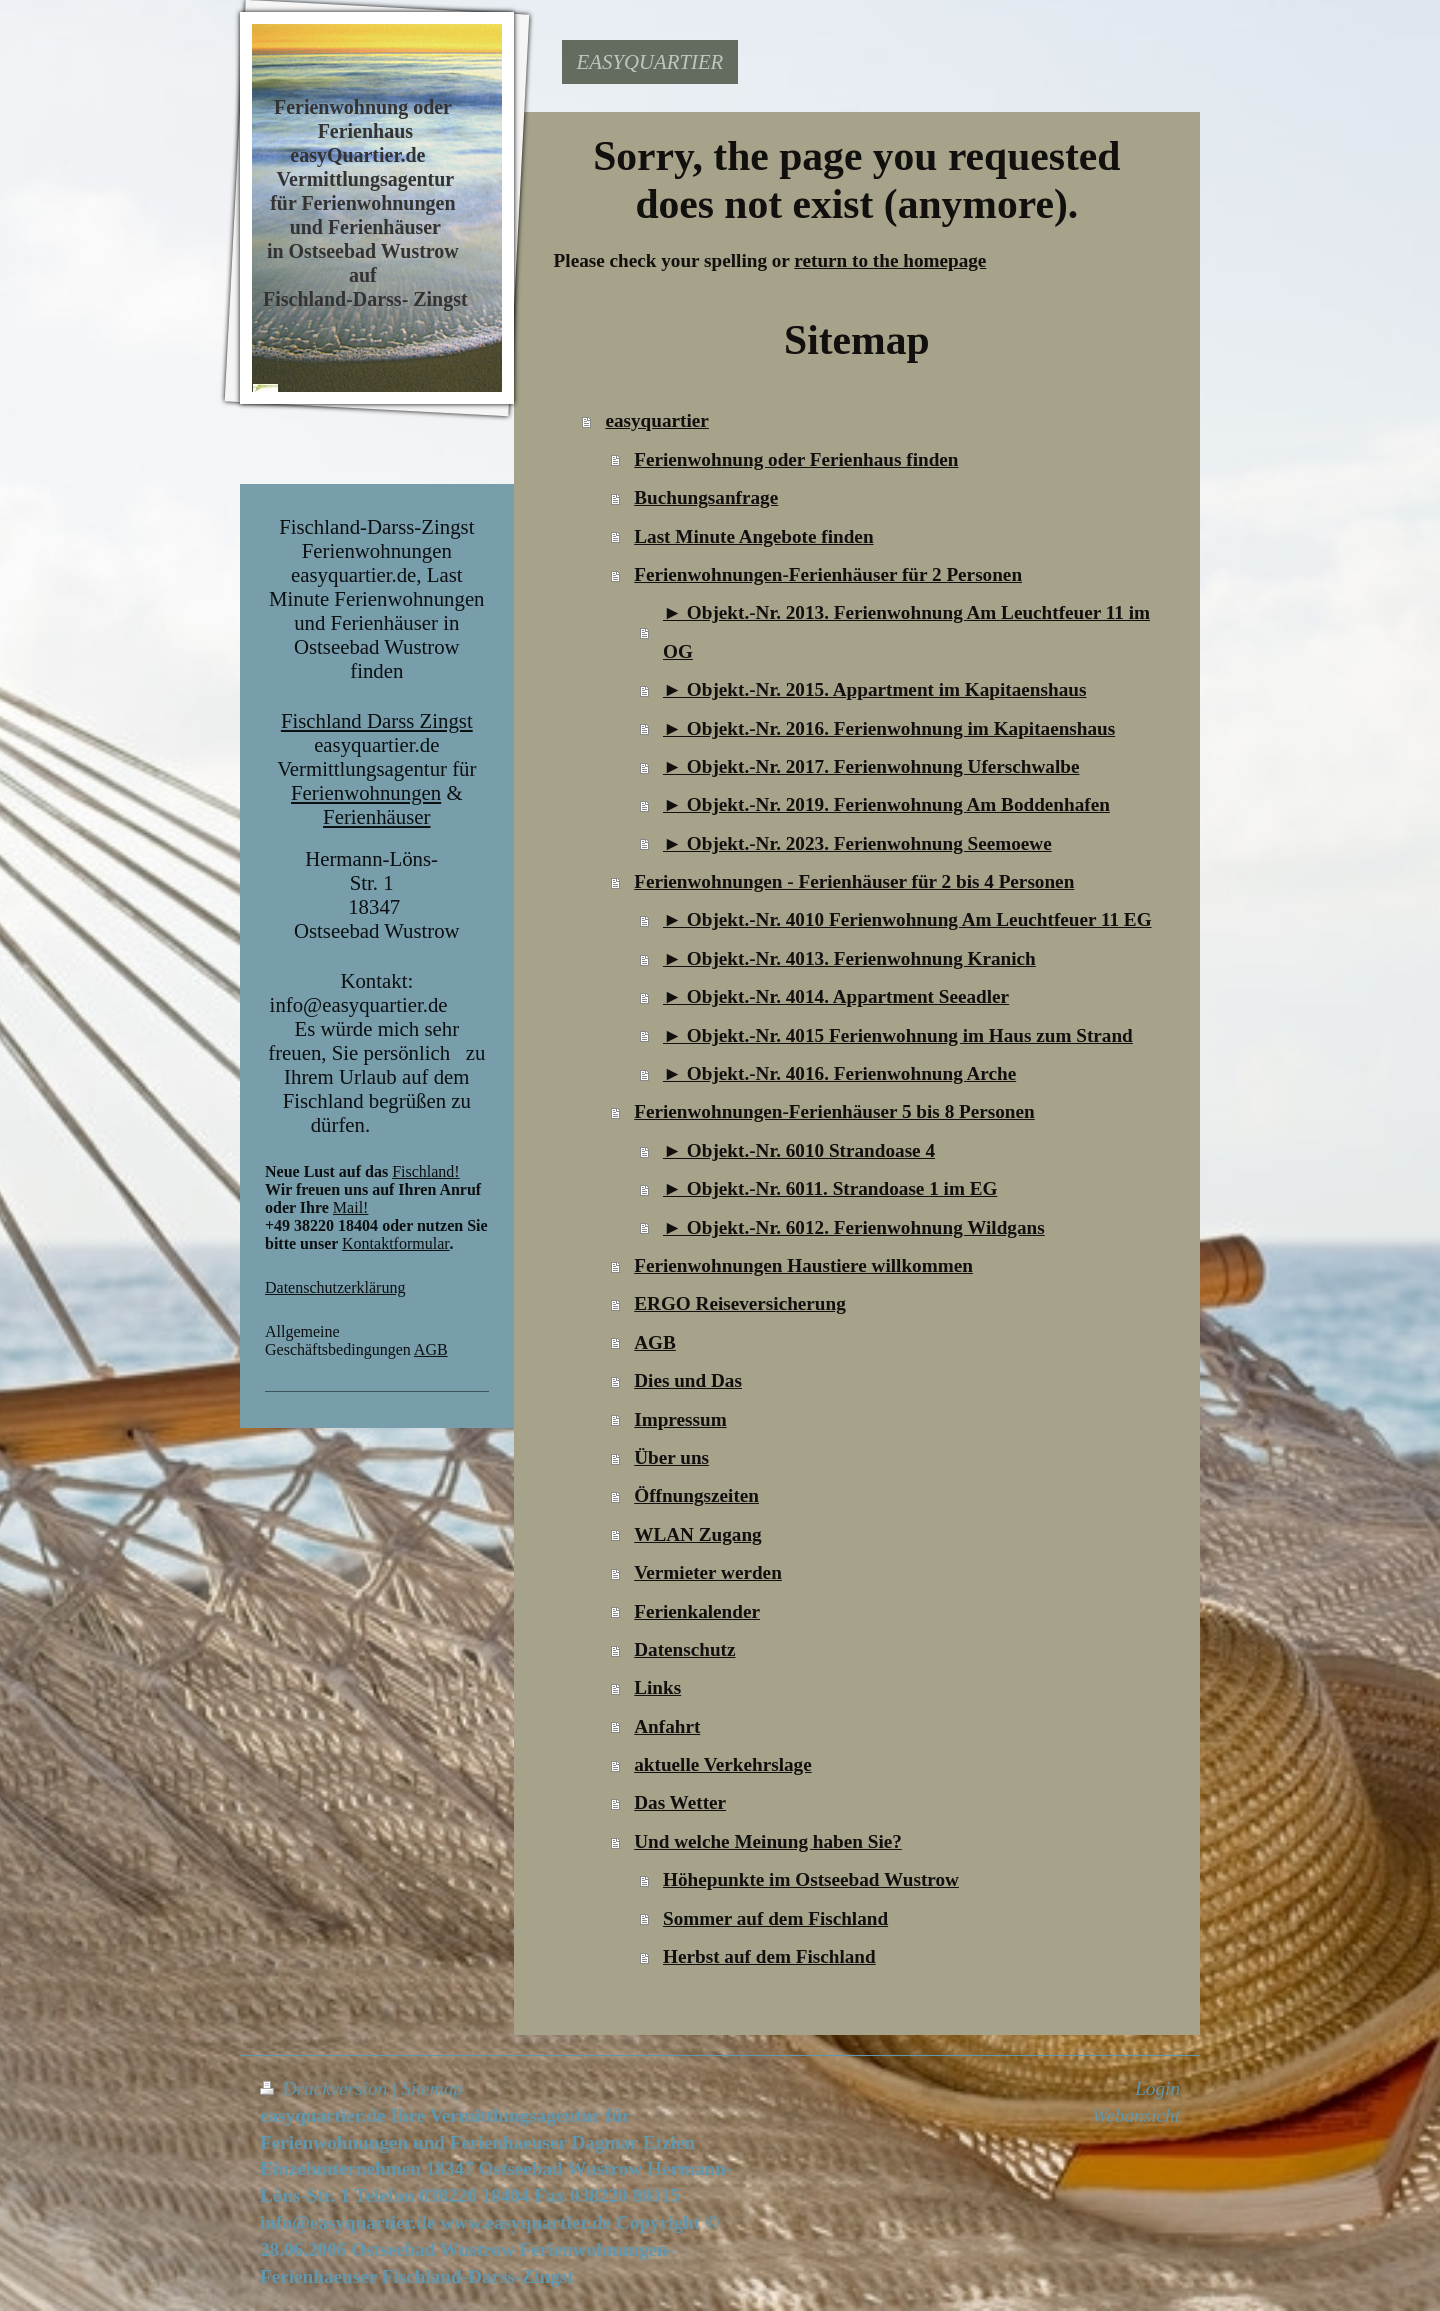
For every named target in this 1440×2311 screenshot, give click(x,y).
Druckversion (326, 2088)
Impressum (680, 1419)
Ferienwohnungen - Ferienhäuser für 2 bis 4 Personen (854, 881)
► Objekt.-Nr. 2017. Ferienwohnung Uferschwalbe (871, 766)
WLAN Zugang (697, 1534)
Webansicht (1136, 2115)
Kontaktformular (396, 1243)
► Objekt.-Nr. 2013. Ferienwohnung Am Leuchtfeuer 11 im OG (906, 631)
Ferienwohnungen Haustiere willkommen (803, 1265)
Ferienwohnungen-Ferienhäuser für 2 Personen (828, 574)
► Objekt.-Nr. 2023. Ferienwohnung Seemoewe (857, 843)
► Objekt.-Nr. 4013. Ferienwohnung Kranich (849, 958)
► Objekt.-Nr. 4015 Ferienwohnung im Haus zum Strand (898, 1035)
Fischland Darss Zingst (377, 720)
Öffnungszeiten (696, 1495)
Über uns (671, 1457)
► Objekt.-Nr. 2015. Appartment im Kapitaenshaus (874, 689)
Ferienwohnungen (366, 792)
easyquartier (656, 420)
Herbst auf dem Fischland (769, 1956)
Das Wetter (680, 1802)
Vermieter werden (708, 1572)
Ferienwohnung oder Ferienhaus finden (796, 459)
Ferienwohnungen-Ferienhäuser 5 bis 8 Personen (834, 1111)
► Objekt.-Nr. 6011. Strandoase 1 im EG (830, 1188)
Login (1157, 2088)
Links (657, 1687)
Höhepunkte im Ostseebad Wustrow (811, 1879)
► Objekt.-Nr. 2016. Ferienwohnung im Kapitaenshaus (889, 728)
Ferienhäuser (376, 816)
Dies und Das (688, 1380)
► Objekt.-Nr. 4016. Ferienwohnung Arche (839, 1073)
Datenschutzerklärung (335, 1287)
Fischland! (426, 1171)
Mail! (351, 1207)
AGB (431, 1349)
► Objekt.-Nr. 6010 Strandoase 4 (799, 1150)
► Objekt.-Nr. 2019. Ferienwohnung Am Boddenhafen (886, 804)
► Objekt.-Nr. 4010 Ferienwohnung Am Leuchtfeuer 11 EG (907, 919)
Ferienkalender (697, 1611)
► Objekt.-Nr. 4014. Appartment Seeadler (836, 996)
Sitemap (432, 2088)
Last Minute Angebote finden (753, 536)
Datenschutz (684, 1649)
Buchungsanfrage (706, 497)
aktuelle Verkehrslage (722, 1764)
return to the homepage (890, 260)
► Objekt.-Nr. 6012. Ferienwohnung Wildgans (854, 1227)
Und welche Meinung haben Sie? (768, 1841)
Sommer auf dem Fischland (775, 1918)
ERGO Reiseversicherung (740, 1303)
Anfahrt (667, 1726)
